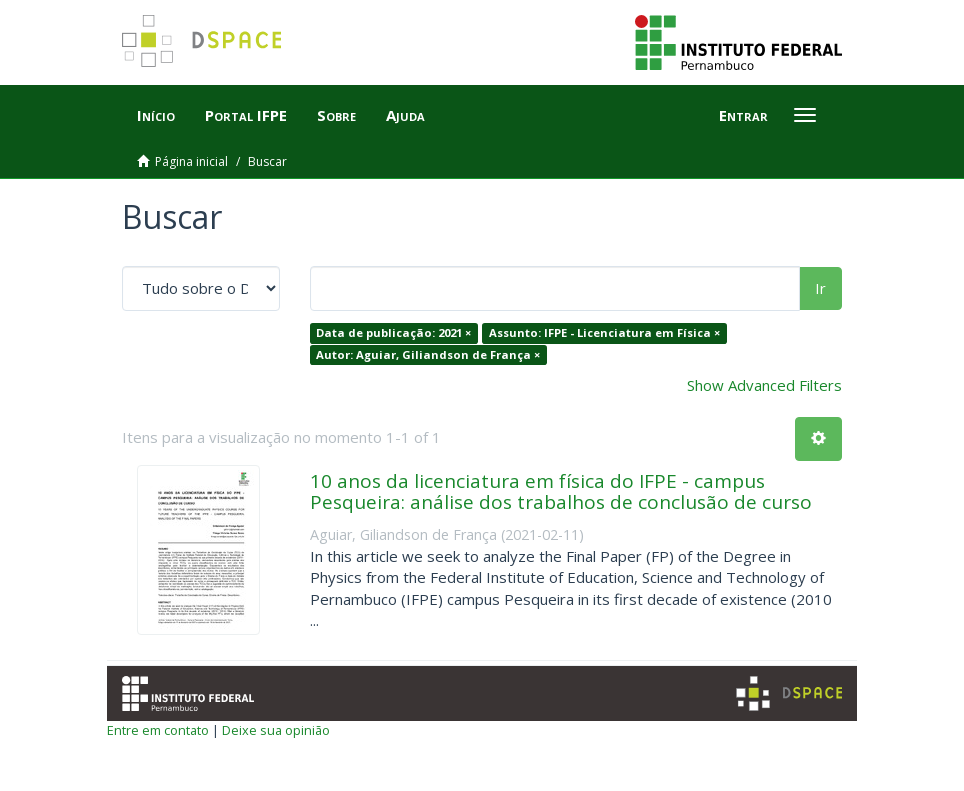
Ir (820, 288)
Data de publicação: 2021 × (393, 332)
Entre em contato (158, 730)
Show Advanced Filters (764, 385)
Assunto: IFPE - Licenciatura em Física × (604, 332)
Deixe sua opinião (276, 730)
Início (156, 115)
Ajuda (405, 115)
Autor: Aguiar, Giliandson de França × (428, 354)
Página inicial (191, 161)
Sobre (336, 115)
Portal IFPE (246, 115)
